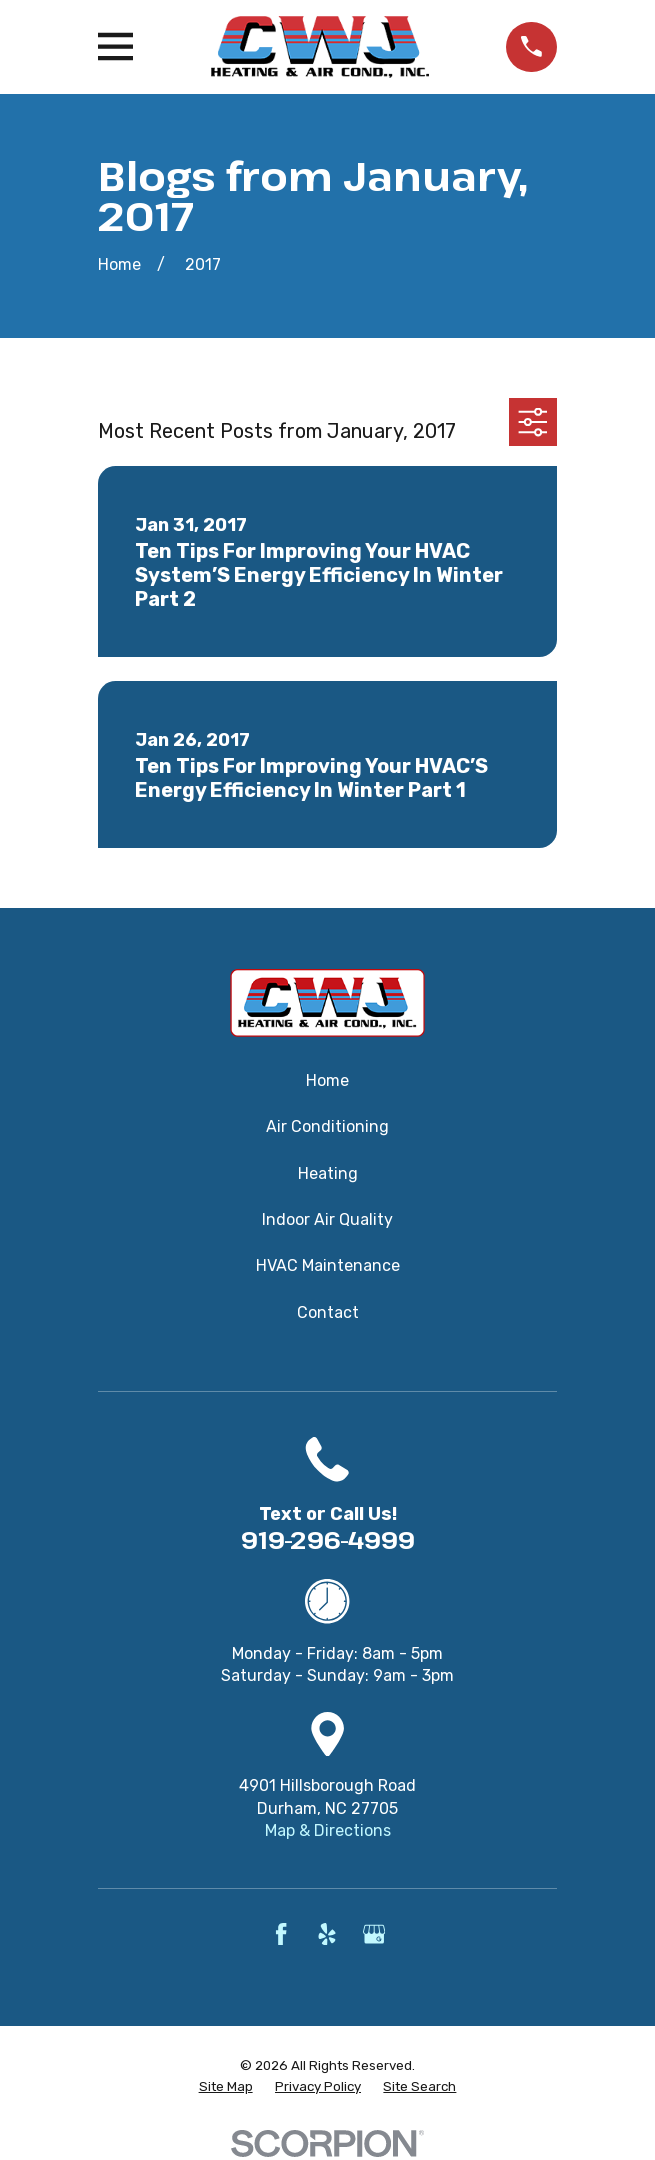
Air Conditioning (327, 1126)
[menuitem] (226, 2087)
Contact (328, 1312)
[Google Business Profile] (374, 1934)
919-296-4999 (328, 1539)
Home (327, 1080)
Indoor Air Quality (327, 1219)
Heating (328, 1173)
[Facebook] (281, 1934)
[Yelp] (327, 1934)
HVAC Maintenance (328, 1265)
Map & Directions (328, 1830)
